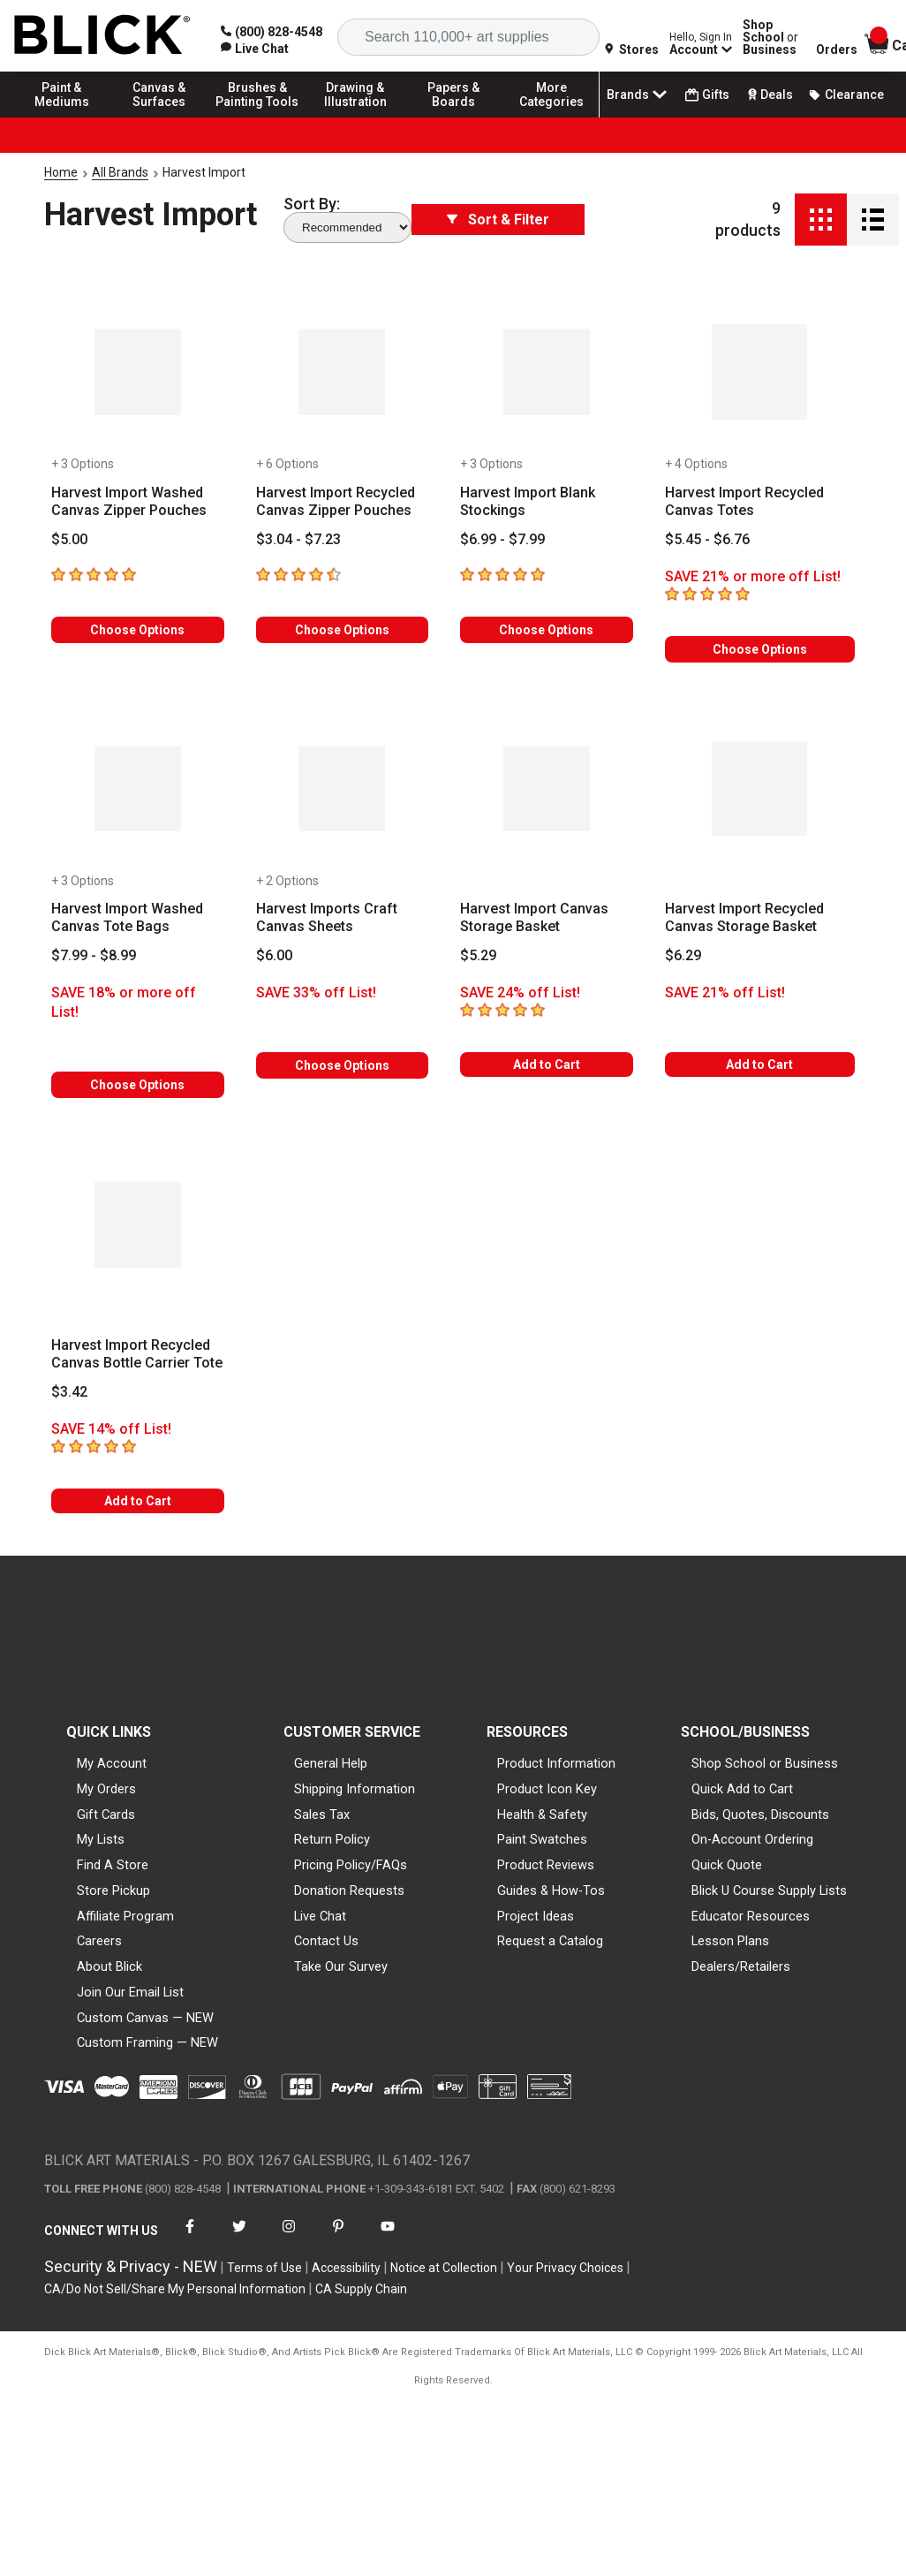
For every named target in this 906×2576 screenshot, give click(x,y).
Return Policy (332, 1839)
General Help (330, 1763)
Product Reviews (545, 1865)
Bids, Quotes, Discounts (760, 1814)
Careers (99, 1941)
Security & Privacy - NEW (130, 2266)
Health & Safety (542, 1814)
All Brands (120, 172)
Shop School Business (770, 37)
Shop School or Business (764, 1763)
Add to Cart (546, 1064)
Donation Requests (349, 1890)
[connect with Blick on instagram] (288, 2237)
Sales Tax (322, 1814)
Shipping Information (354, 1789)
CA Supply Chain (361, 2289)
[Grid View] (821, 219)
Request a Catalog (550, 1941)
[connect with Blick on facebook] (190, 2237)
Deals (768, 94)
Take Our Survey (341, 1966)
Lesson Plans (730, 1941)
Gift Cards (106, 1814)
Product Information (556, 1763)
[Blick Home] (102, 35)
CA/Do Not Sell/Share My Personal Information (175, 2289)
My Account (112, 1763)
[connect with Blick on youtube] (387, 2237)
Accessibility (346, 2268)
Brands (638, 94)
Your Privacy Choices (565, 2268)
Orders (836, 49)
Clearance (846, 94)
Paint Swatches (542, 1839)
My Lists (101, 1839)
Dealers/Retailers (740, 1966)
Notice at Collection (443, 2268)
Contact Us (326, 1941)
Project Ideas (535, 1916)
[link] (255, 49)
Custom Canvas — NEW (145, 2018)
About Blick (109, 1966)
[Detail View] (873, 219)
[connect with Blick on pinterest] (338, 2237)
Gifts (707, 95)
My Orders (106, 1789)
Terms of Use (264, 2268)
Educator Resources (750, 1916)
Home (61, 172)
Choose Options (137, 630)
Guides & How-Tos (551, 1890)
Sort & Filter (498, 219)
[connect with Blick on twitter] (239, 2237)
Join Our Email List (130, 1992)
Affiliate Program (125, 1916)
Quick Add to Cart (742, 1789)
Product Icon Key (547, 1789)
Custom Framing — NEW (147, 2042)
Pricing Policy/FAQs (350, 1865)
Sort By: (311, 203)
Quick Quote (726, 1865)
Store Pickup (113, 1890)
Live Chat (320, 1916)
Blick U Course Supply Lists (769, 1890)
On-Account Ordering (752, 1839)
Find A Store (112, 1865)
